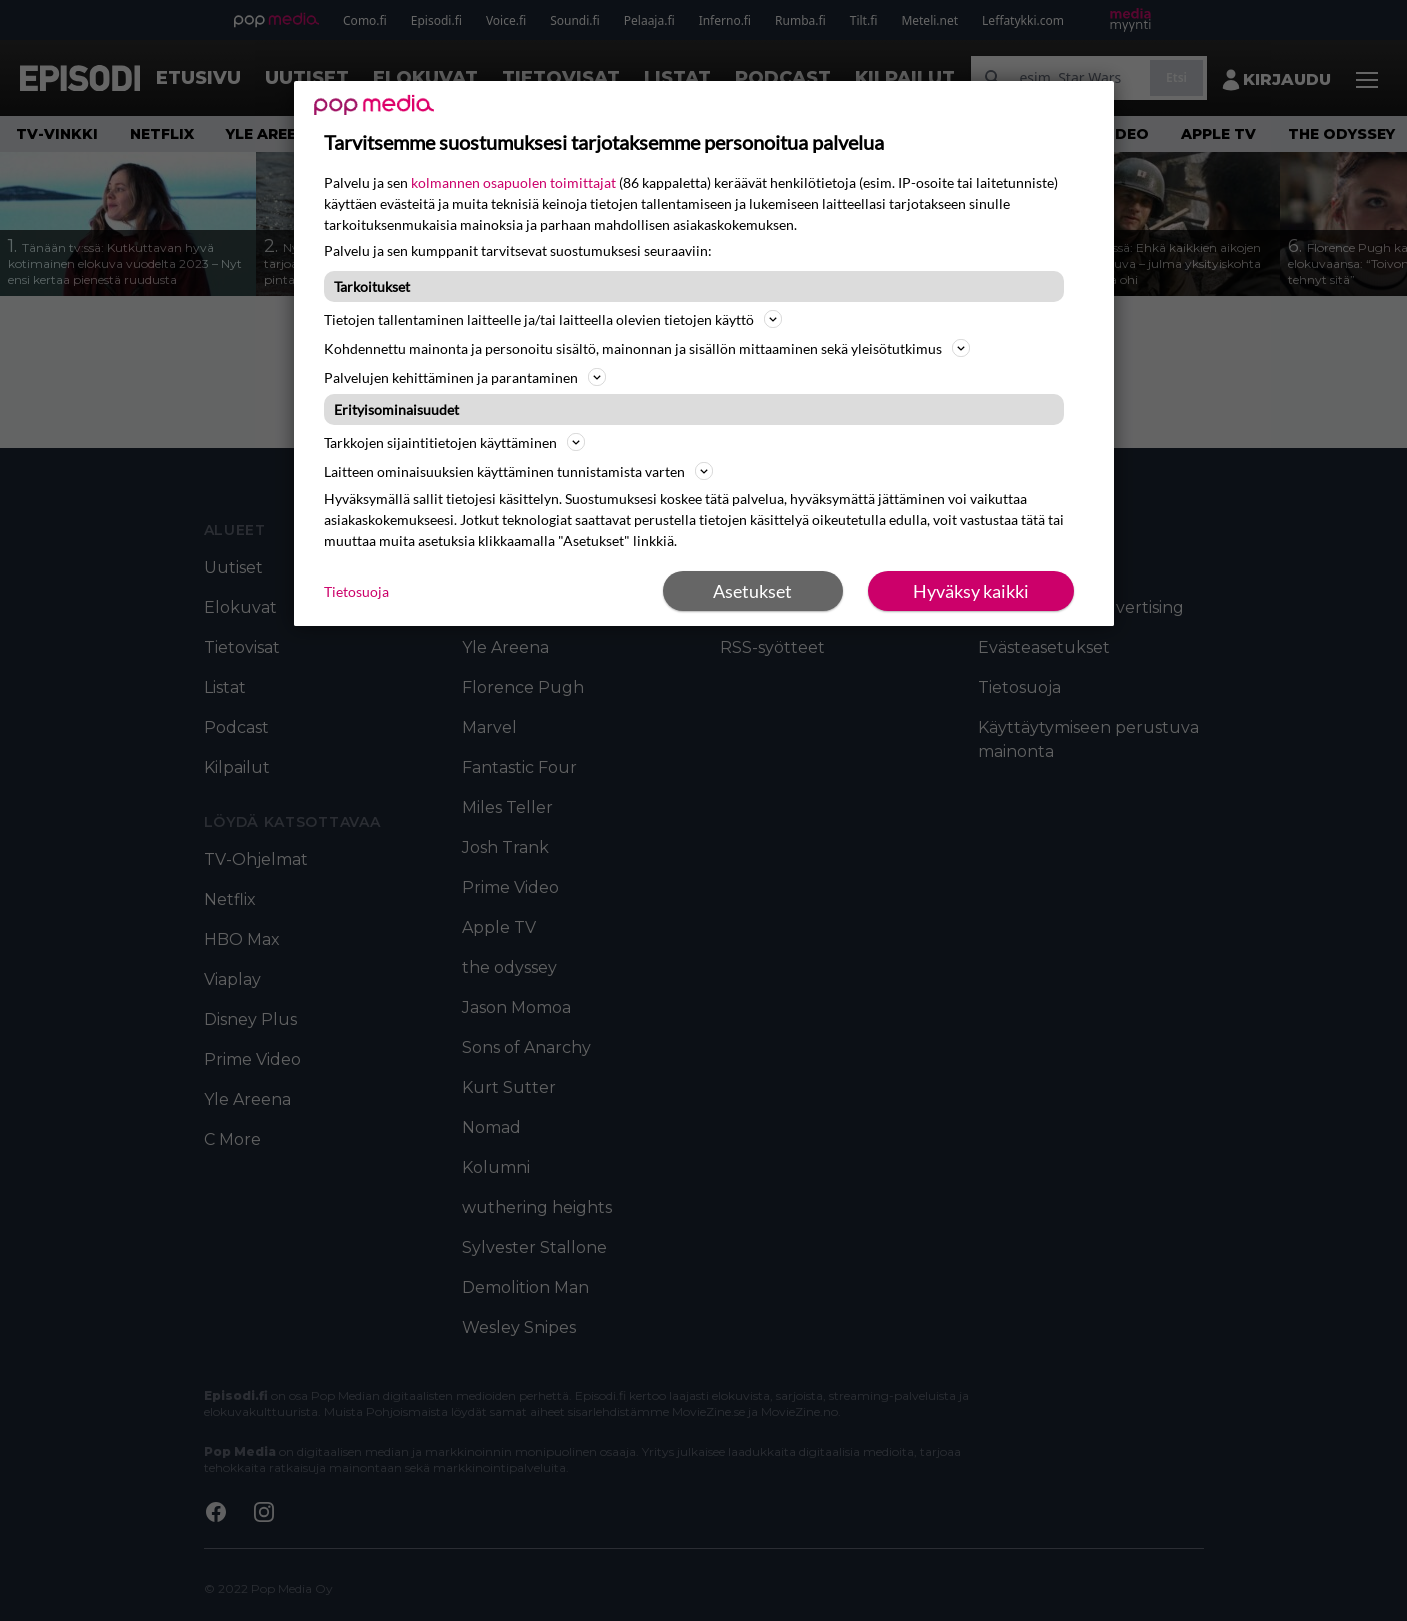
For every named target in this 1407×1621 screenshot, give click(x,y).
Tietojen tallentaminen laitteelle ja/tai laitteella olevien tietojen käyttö (553, 319)
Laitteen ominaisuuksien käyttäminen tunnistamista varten (518, 471)
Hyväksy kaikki (971, 591)
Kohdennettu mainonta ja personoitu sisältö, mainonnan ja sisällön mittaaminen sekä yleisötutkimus (647, 348)
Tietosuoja (356, 591)
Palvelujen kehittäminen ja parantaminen (465, 377)
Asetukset (752, 591)
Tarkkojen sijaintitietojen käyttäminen (454, 442)
